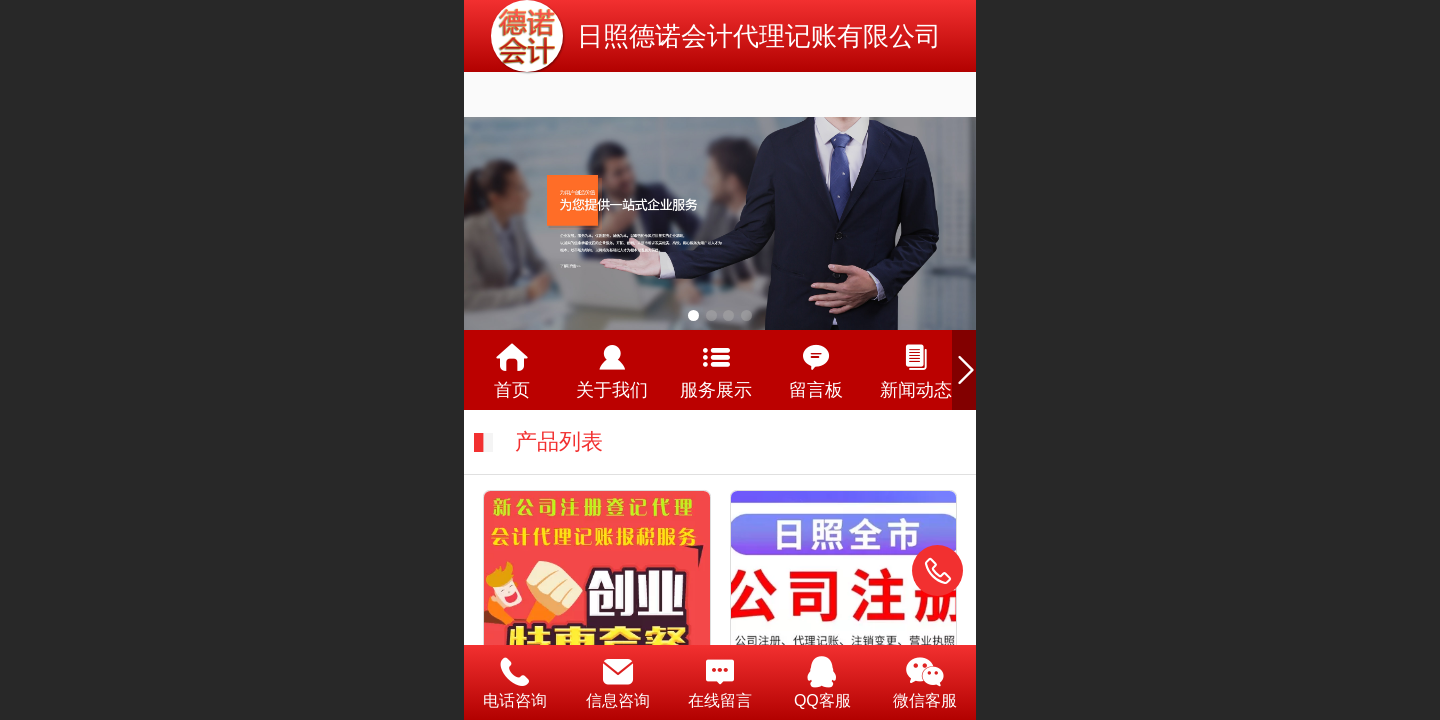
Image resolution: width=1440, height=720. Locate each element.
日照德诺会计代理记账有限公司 (759, 36)
